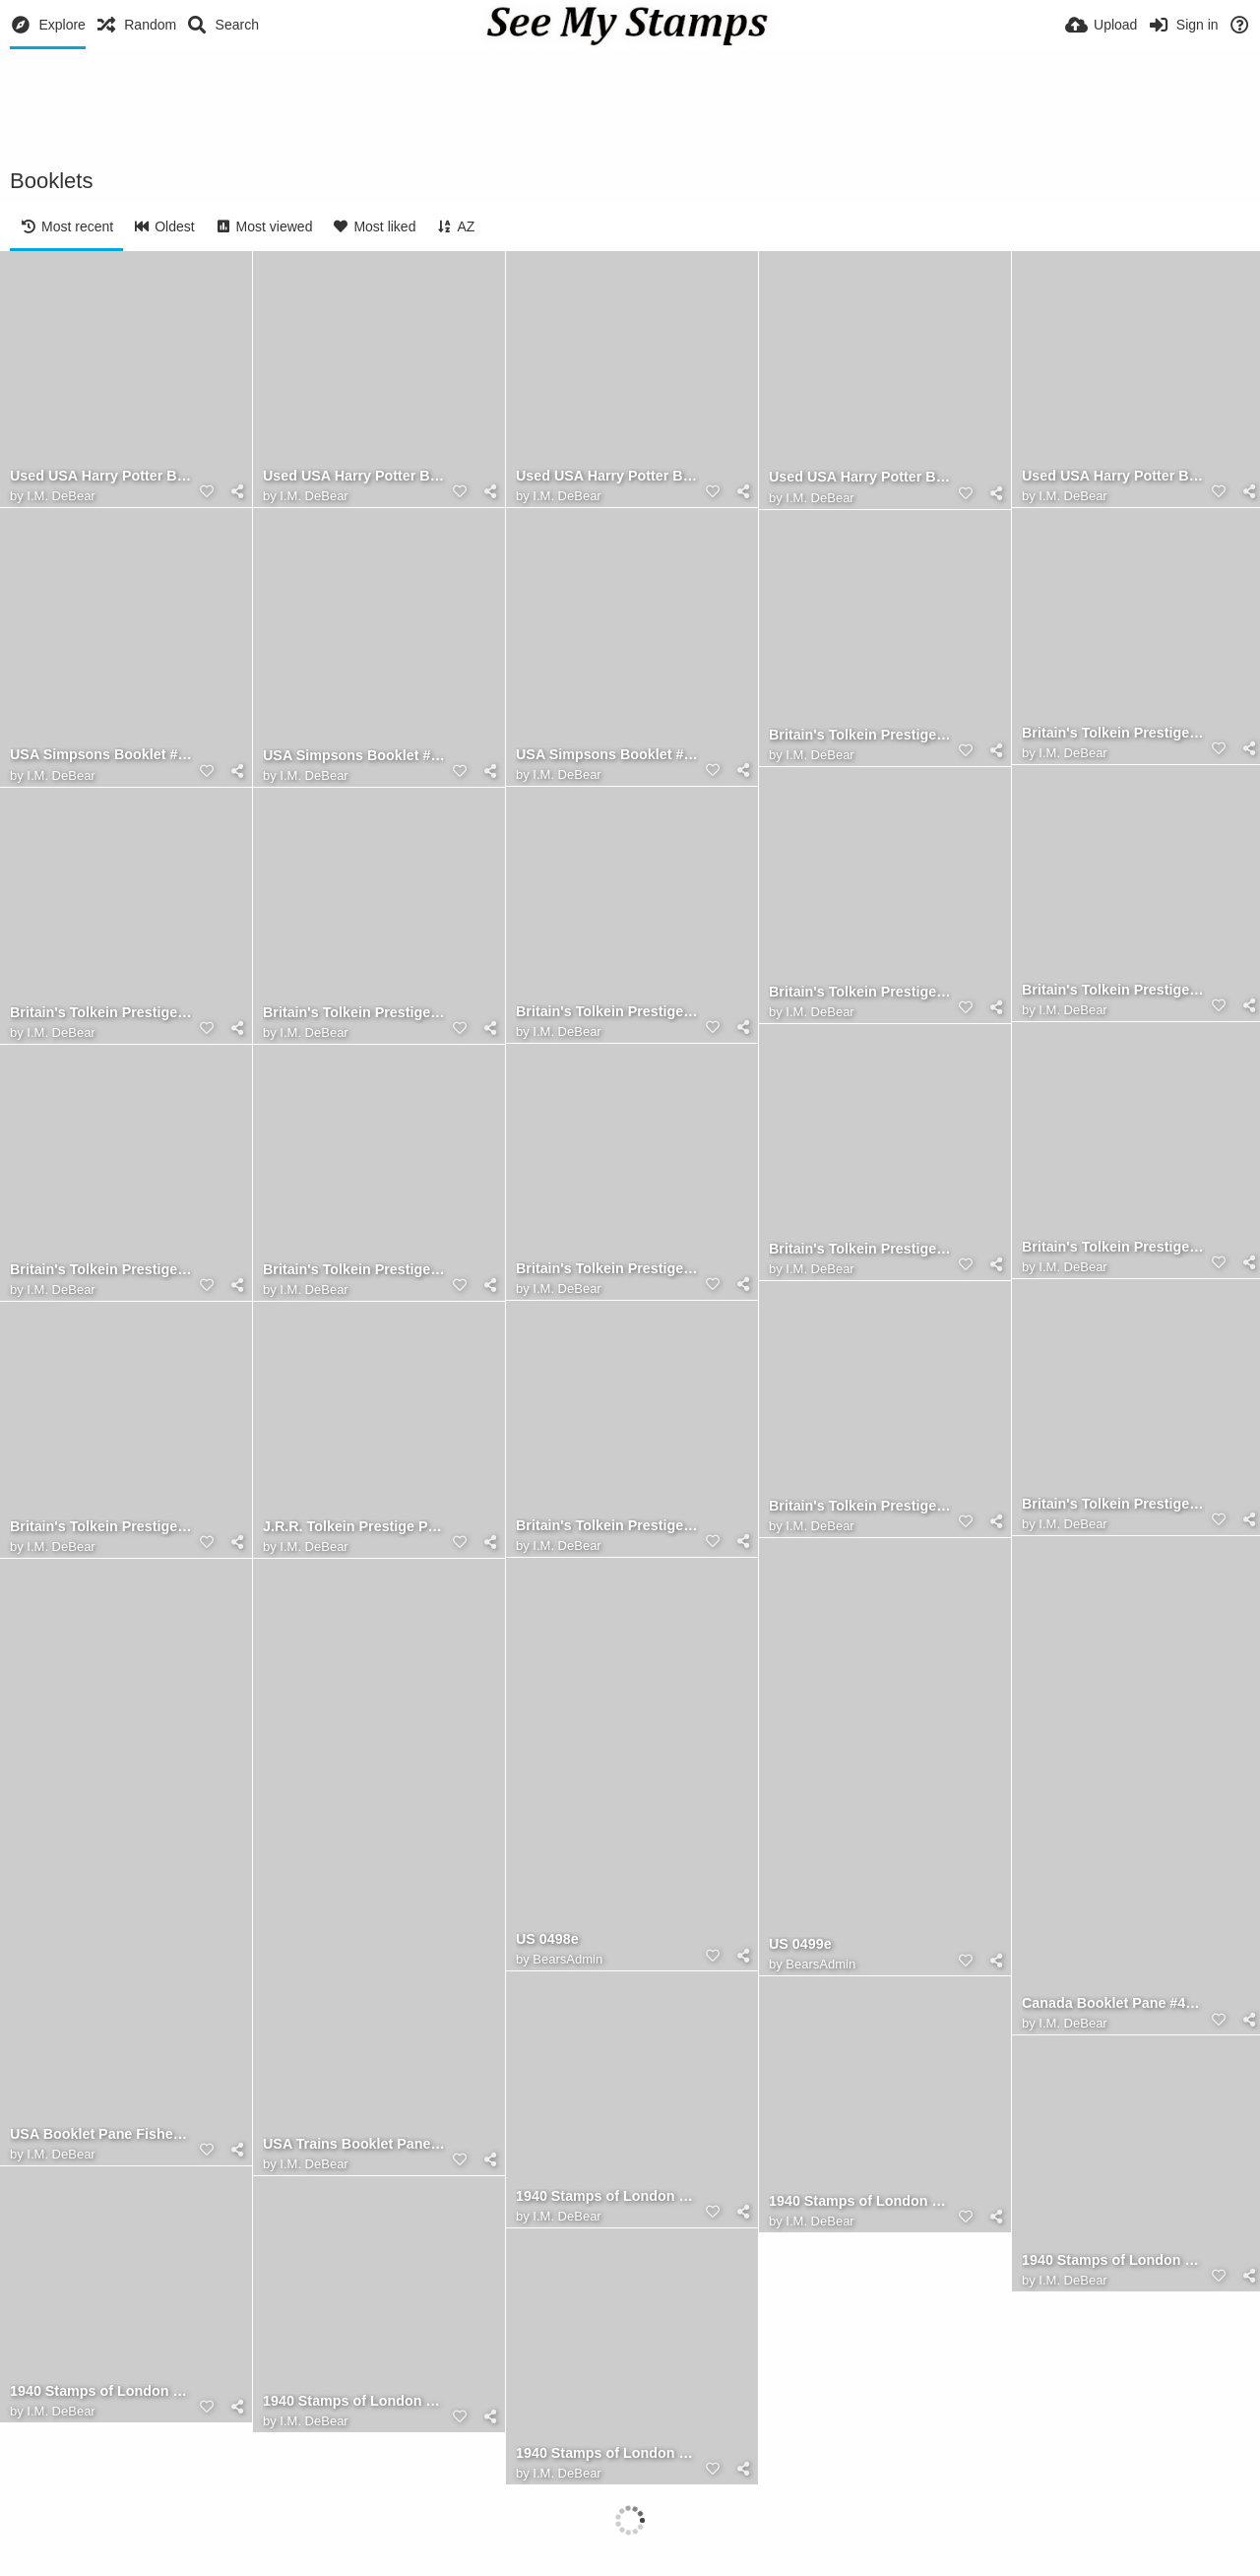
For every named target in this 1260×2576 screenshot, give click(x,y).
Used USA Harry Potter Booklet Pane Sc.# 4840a (354, 476)
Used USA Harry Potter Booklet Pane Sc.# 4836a (607, 476)
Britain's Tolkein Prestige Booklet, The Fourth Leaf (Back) (860, 992)
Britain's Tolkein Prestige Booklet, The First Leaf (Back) (1113, 1504)
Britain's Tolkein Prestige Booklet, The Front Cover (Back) (607, 1525)
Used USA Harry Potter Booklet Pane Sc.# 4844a (101, 476)
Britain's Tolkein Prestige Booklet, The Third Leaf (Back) (354, 1012)
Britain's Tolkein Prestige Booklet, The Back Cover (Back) (1113, 733)
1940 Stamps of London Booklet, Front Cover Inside (860, 2201)
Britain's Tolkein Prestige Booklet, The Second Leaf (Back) (607, 1268)
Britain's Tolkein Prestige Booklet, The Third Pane (101, 1012)
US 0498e (547, 1939)
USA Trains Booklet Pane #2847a (354, 2144)
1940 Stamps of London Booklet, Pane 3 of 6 (354, 2401)
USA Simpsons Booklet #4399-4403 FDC (101, 754)
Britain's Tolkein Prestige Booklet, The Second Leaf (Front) (101, 1269)
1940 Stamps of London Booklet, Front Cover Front (607, 2196)
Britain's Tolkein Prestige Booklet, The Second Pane (860, 1249)
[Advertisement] (630, 103)
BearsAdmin (820, 1964)
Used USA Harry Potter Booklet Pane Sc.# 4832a (860, 477)
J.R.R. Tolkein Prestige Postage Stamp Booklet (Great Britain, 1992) (354, 1526)
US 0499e (800, 1944)
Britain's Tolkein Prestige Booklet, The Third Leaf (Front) (1113, 1247)
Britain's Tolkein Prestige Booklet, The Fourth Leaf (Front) (607, 1011)
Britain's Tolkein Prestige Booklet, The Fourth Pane (1113, 990)
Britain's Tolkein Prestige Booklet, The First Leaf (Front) (860, 1506)
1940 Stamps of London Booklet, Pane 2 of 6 (101, 2391)
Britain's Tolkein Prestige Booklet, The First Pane (354, 1269)
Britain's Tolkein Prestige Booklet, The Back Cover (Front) (860, 735)
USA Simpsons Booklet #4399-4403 (607, 754)
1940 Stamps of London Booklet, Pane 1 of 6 (1113, 2260)
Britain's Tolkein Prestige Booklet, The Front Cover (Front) (101, 1526)
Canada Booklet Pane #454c (1113, 2003)
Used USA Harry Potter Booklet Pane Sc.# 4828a (1113, 476)
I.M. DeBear (60, 495)
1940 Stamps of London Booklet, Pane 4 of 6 (607, 2453)
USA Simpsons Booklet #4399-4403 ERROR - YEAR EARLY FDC (354, 755)
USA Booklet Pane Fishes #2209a (101, 2134)
